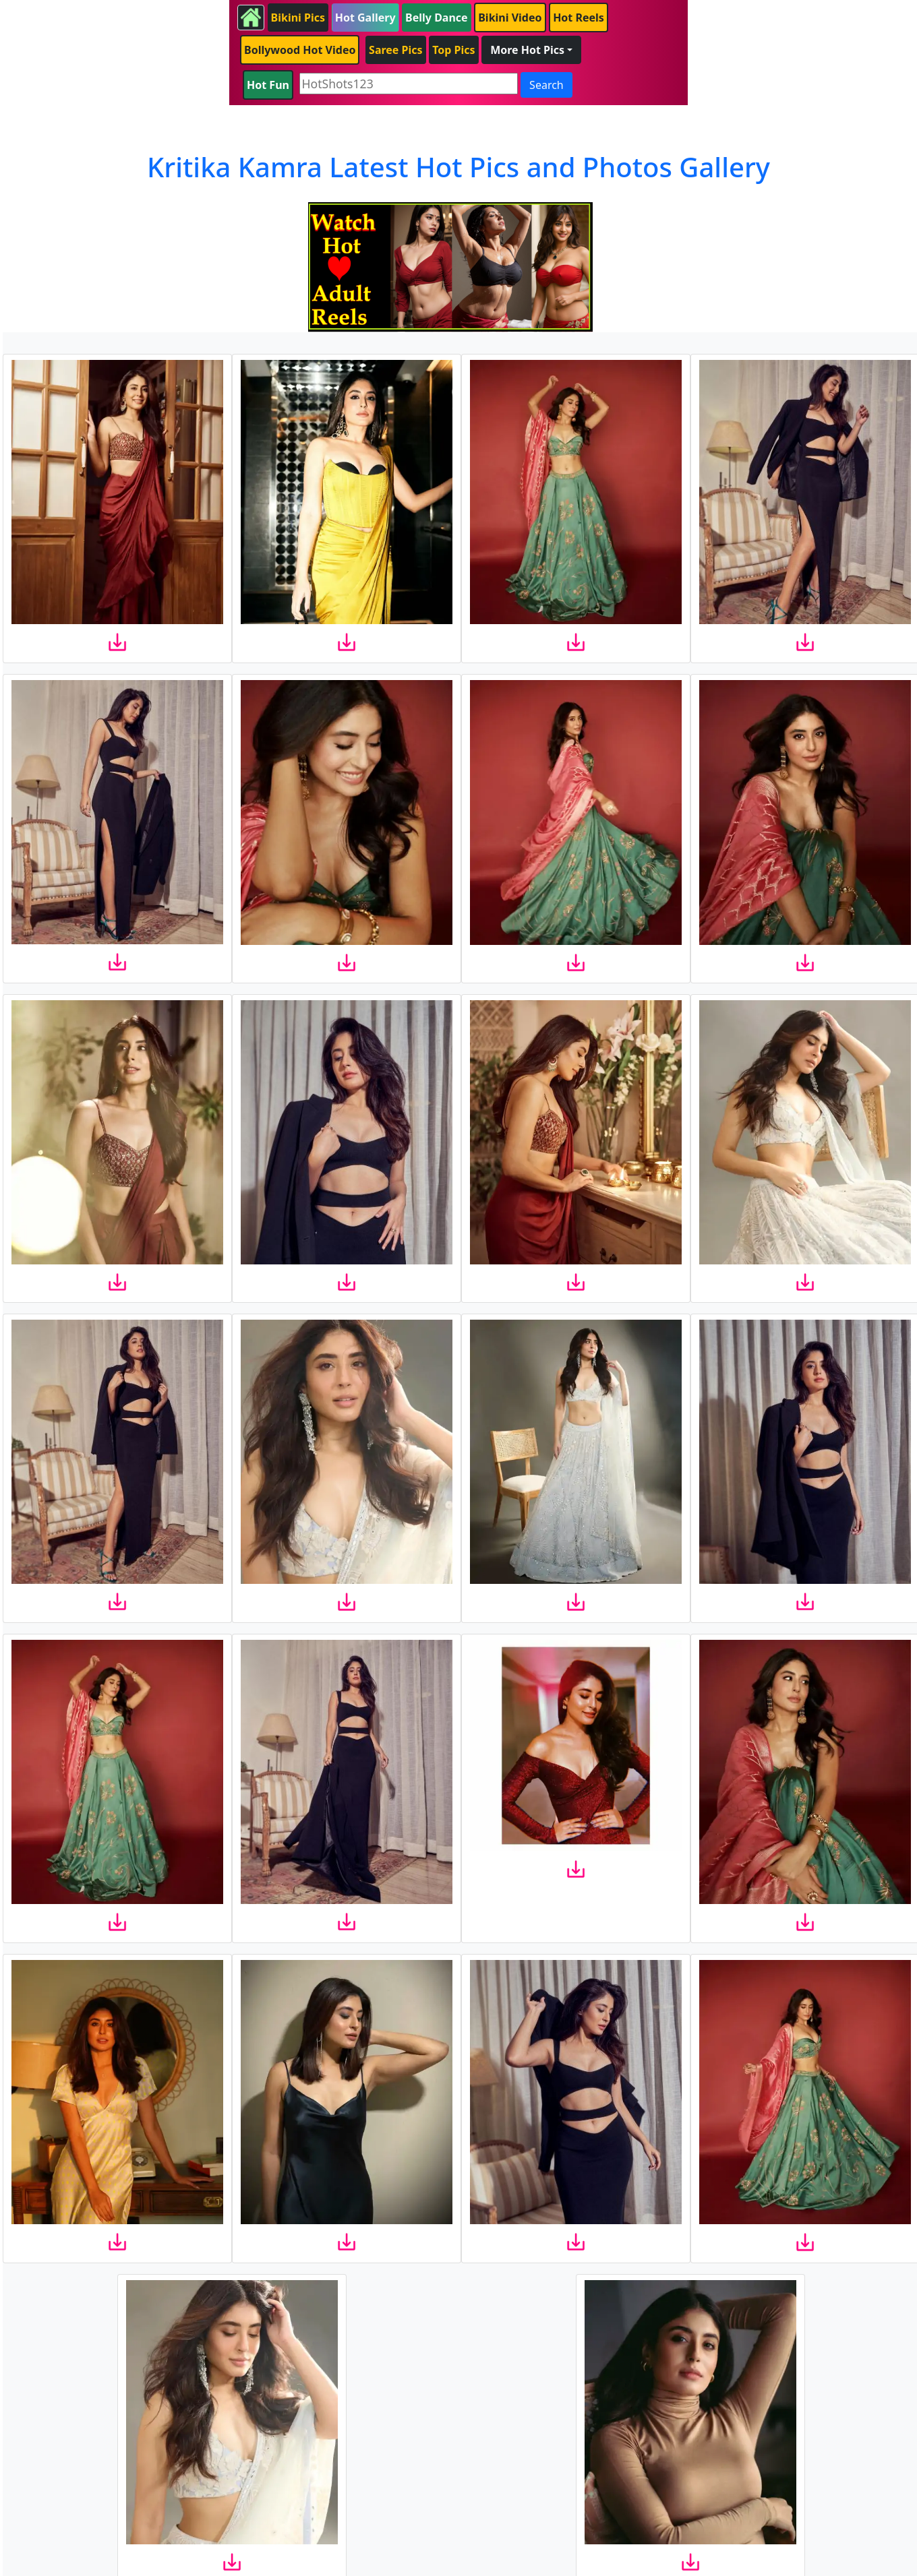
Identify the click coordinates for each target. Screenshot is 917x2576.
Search (546, 85)
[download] (117, 641)
